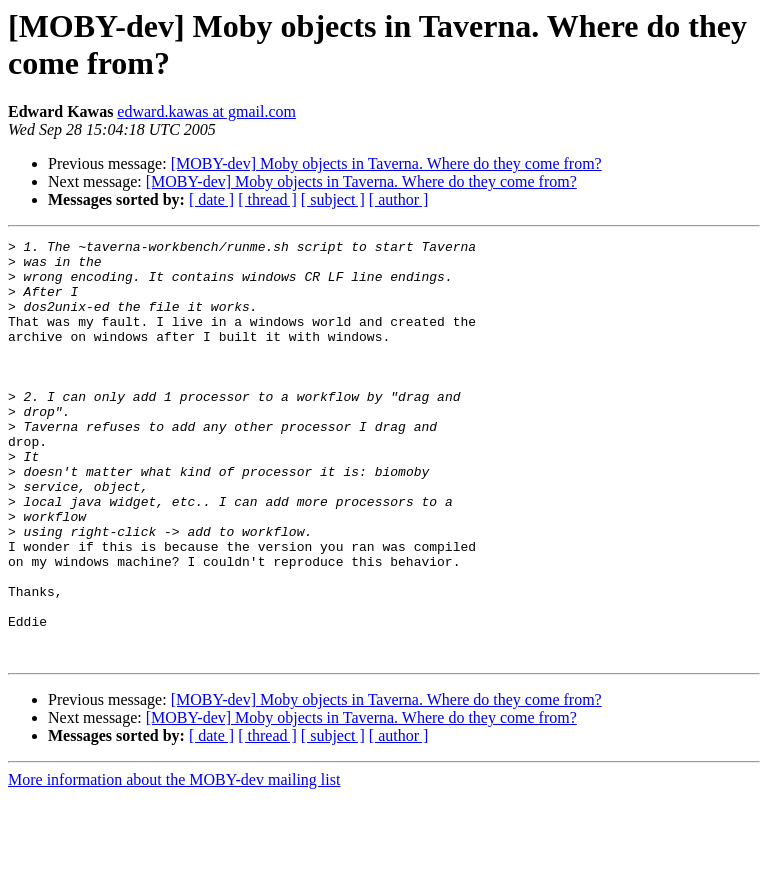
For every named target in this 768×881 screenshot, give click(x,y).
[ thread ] (267, 199)
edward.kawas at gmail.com (206, 111)
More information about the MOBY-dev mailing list (174, 863)
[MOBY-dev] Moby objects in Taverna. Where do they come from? (386, 163)
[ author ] (399, 199)
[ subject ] (333, 199)
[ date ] (211, 199)
